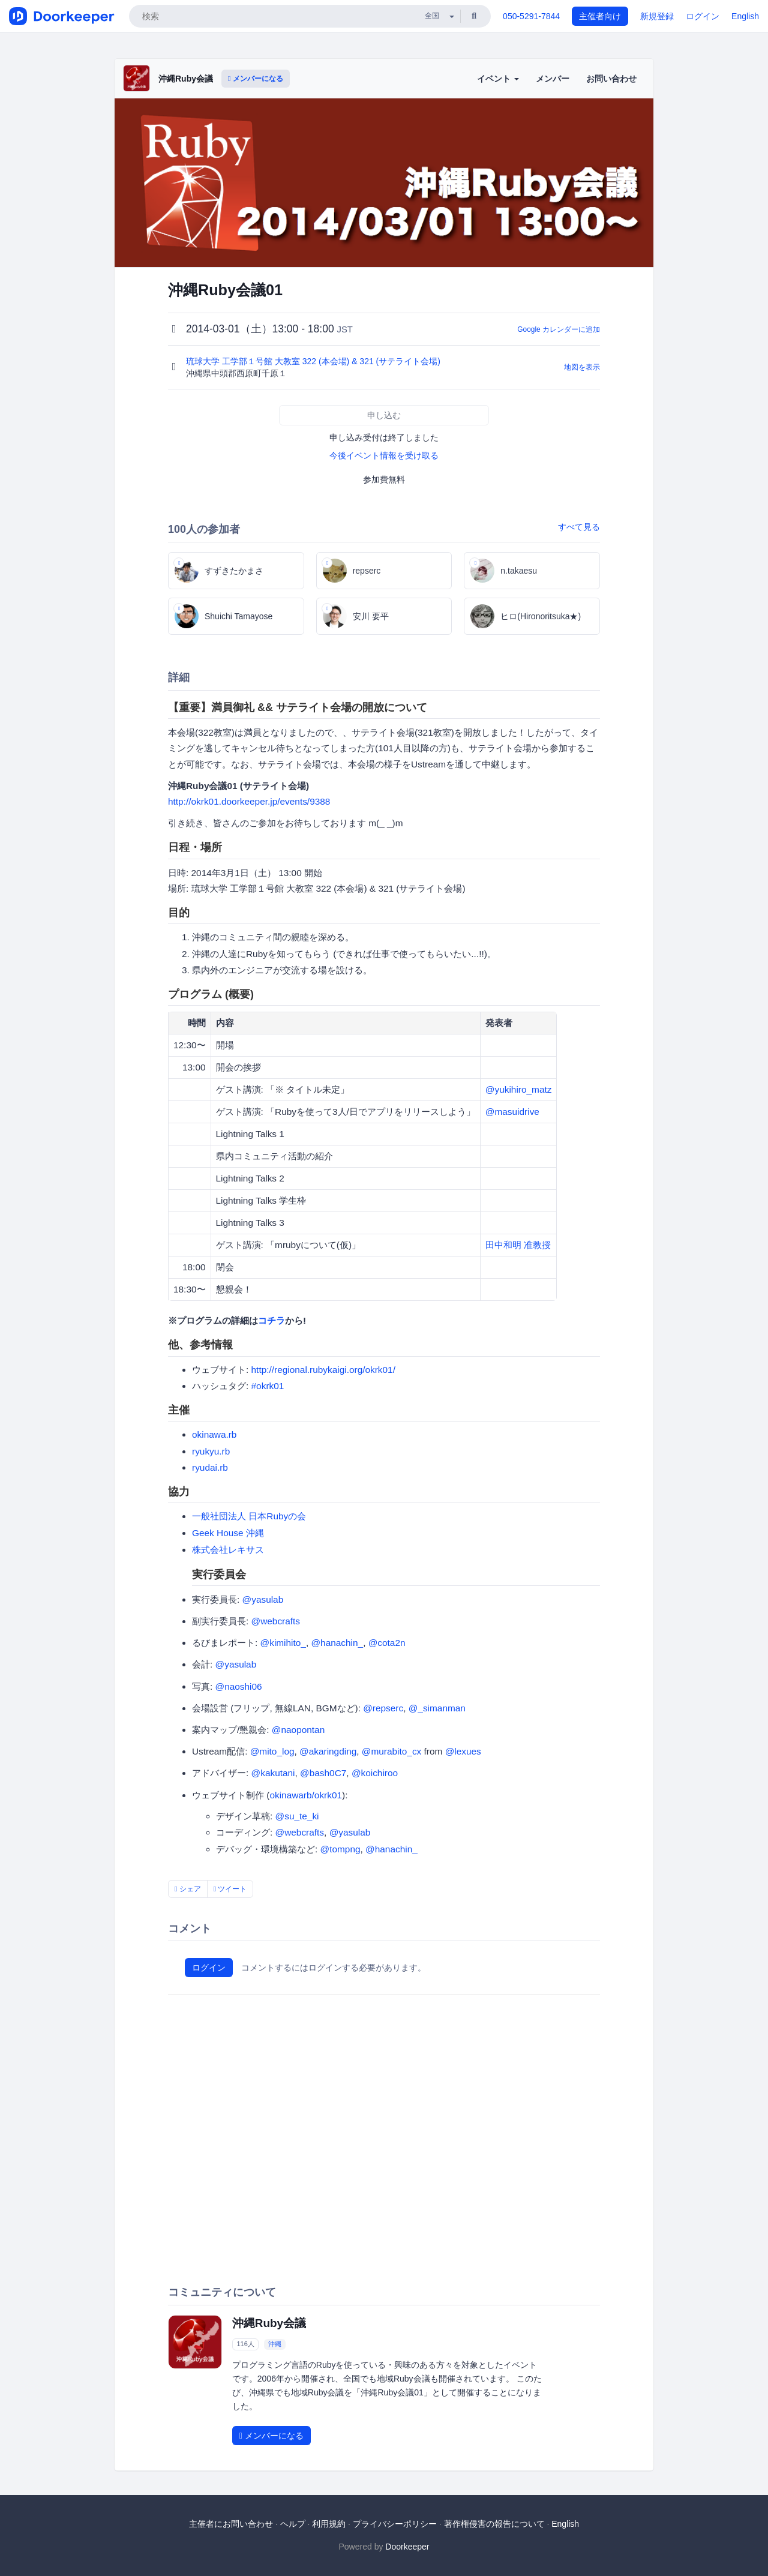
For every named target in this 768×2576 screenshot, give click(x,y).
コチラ (271, 1320)
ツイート (230, 1889)
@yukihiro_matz (518, 1089)
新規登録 (657, 16)
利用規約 (329, 2524)
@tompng (340, 1849)
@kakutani (273, 1773)
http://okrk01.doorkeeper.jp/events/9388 (249, 801)
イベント (498, 78)
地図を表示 (582, 367)
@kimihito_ (283, 1643)
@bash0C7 (323, 1773)
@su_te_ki (297, 1816)
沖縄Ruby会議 (185, 78)
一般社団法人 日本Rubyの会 (249, 1516)
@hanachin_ (337, 1643)
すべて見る (579, 527)
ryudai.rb (210, 1467)
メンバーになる (255, 78)
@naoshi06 (238, 1686)
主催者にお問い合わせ (231, 2524)
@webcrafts (276, 1621)
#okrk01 (267, 1386)
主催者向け (600, 16)
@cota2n (387, 1643)
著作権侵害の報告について (494, 2524)
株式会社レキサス (228, 1550)
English (745, 16)
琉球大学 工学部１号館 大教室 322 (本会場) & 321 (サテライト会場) (314, 361)
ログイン (702, 16)
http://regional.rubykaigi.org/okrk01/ (323, 1370)
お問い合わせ (611, 78)
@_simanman (437, 1708)
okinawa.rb (214, 1434)
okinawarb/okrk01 (305, 1795)
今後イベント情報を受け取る (384, 455)
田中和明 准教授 (518, 1245)
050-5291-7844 (531, 16)
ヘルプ (292, 2524)
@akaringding (327, 1751)
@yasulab (263, 1599)
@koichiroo (375, 1773)
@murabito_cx (391, 1751)
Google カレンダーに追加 (558, 329)
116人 (245, 2344)
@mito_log (272, 1751)
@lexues (463, 1751)
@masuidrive (512, 1111)
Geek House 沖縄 (228, 1533)
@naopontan (298, 1730)
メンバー (552, 78)
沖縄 (274, 2344)
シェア (188, 1889)
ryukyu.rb (211, 1451)
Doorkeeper (407, 2546)
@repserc (383, 1708)
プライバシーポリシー (395, 2524)
